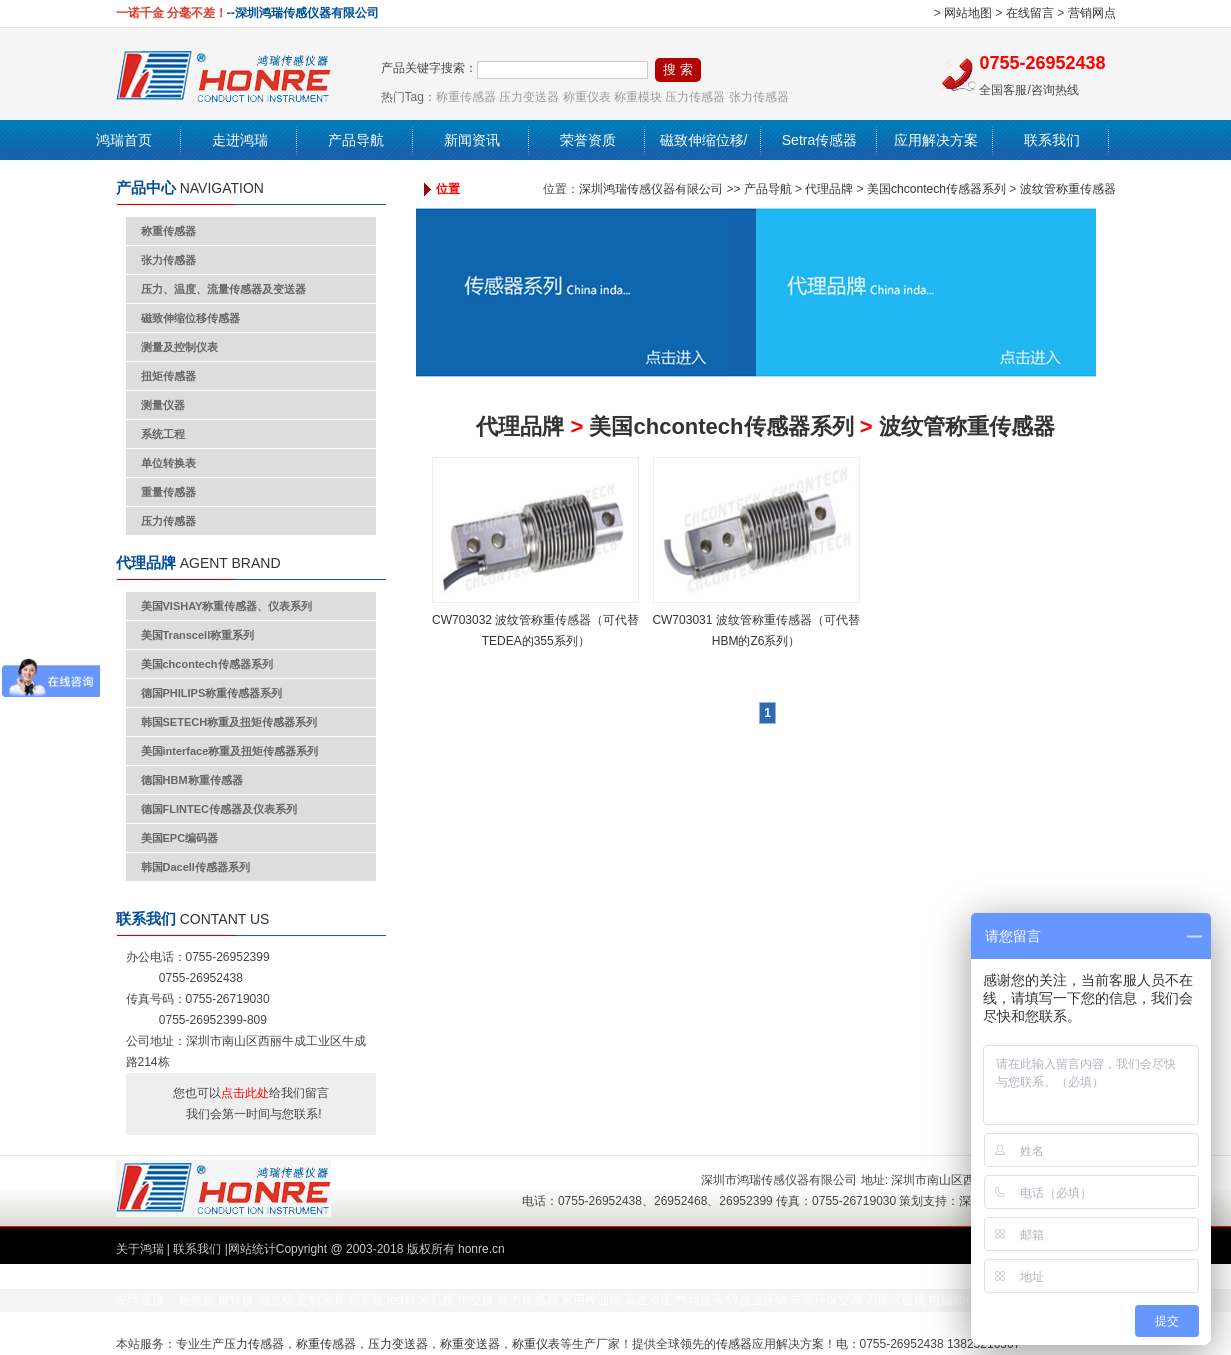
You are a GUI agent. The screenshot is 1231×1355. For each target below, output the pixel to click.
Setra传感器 (819, 140)
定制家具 (321, 1300)
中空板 (476, 1300)
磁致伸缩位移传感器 (190, 318)
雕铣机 (197, 1300)
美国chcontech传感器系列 (207, 664)
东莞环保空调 (826, 1300)
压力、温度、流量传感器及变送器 (223, 289)
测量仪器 (163, 405)
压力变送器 (529, 97)
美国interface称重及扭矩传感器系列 (230, 751)
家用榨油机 (591, 1300)
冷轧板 (437, 1300)
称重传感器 (466, 97)
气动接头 (700, 1300)
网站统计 (252, 1249)
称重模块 (638, 97)
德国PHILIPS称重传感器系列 (212, 693)
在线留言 (1030, 13)
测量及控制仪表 (179, 347)
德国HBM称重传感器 (192, 780)
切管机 (366, 1300)
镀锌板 (236, 1300)
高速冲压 (648, 1300)
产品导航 (356, 140)
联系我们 (1052, 140)
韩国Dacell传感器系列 (195, 867)
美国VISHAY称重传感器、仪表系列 (227, 606)
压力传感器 (695, 97)
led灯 (402, 1300)
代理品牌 (829, 189)
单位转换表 (168, 463)
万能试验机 (896, 1300)
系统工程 (163, 434)
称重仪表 (587, 97)
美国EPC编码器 (180, 838)
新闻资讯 (472, 140)
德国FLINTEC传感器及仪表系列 (219, 809)
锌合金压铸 (757, 1300)
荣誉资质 (588, 140)
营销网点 (1092, 13)
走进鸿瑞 (240, 140)
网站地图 (968, 13)
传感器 (734, 1344)
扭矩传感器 (168, 376)
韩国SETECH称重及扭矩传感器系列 (229, 722)
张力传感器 (759, 97)
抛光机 (276, 1300)
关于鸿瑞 (140, 1249)
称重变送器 (470, 1344)
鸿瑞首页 (124, 140)
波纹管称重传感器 (1068, 189)
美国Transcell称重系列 (198, 635)
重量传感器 (168, 492)
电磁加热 (953, 1300)
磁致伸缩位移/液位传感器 (704, 160)
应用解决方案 (936, 140)
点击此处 (245, 1093)
